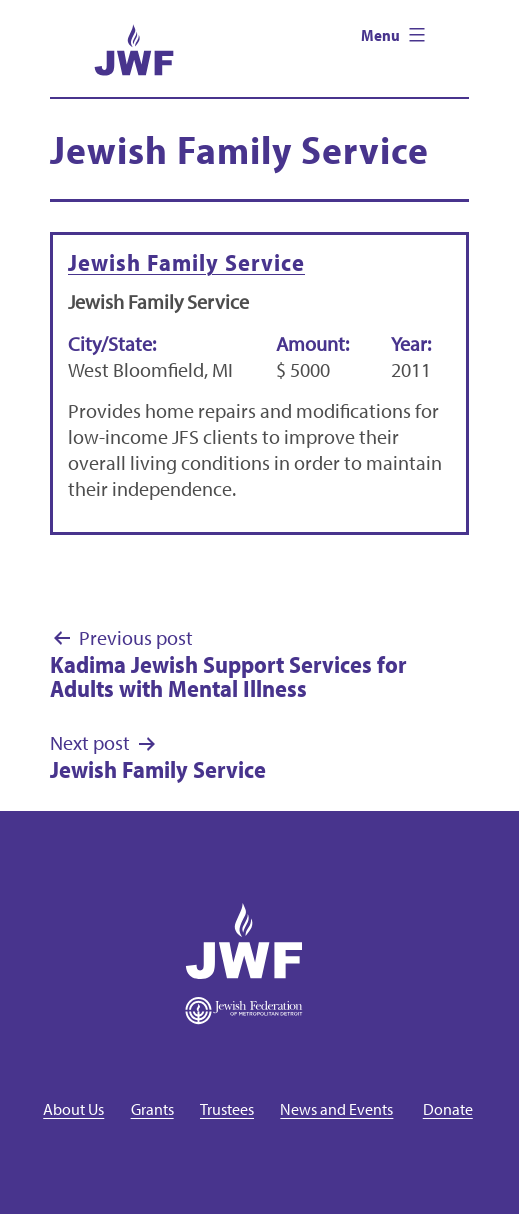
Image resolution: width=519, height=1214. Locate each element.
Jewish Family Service (186, 262)
